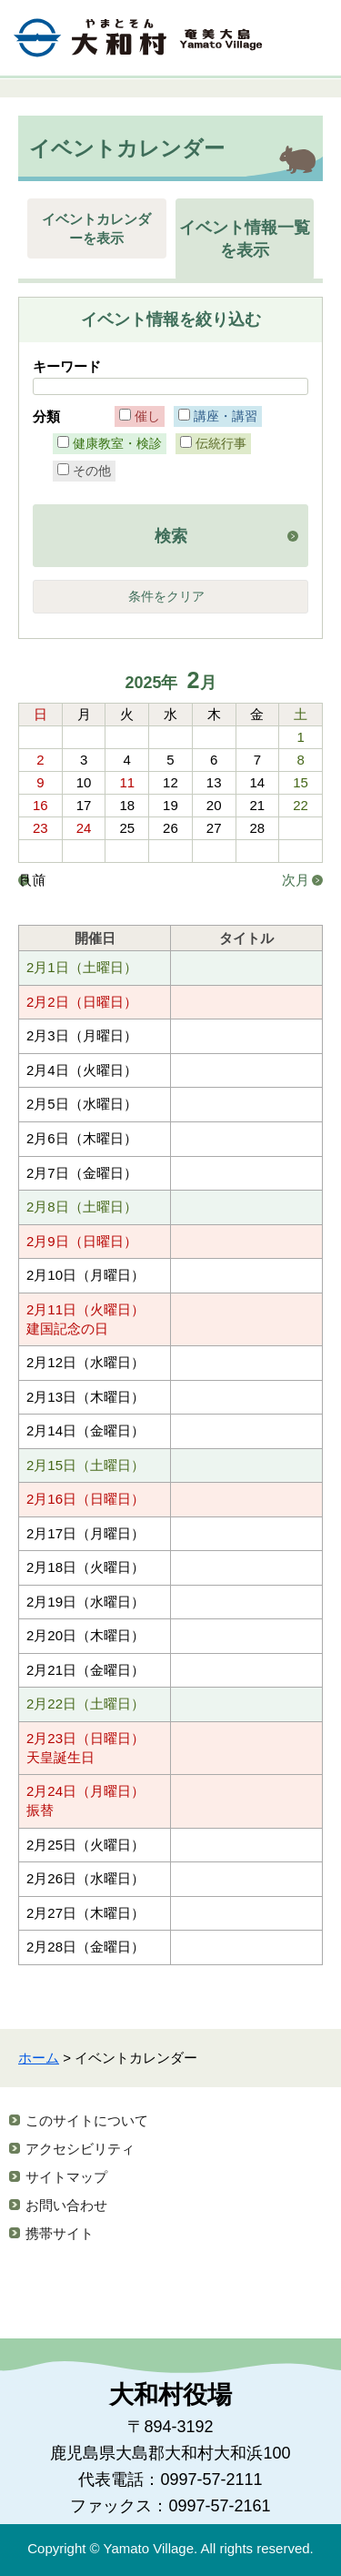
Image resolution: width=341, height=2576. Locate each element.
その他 (92, 470)
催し (147, 416)
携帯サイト (59, 2233)
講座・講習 (225, 416)
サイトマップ (66, 2177)
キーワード (67, 366)
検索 (171, 536)
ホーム (38, 2057)
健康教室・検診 (117, 443)
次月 (295, 879)
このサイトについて (86, 2120)
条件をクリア (166, 596)
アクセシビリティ (80, 2148)
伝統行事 (221, 443)
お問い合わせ (66, 2205)
